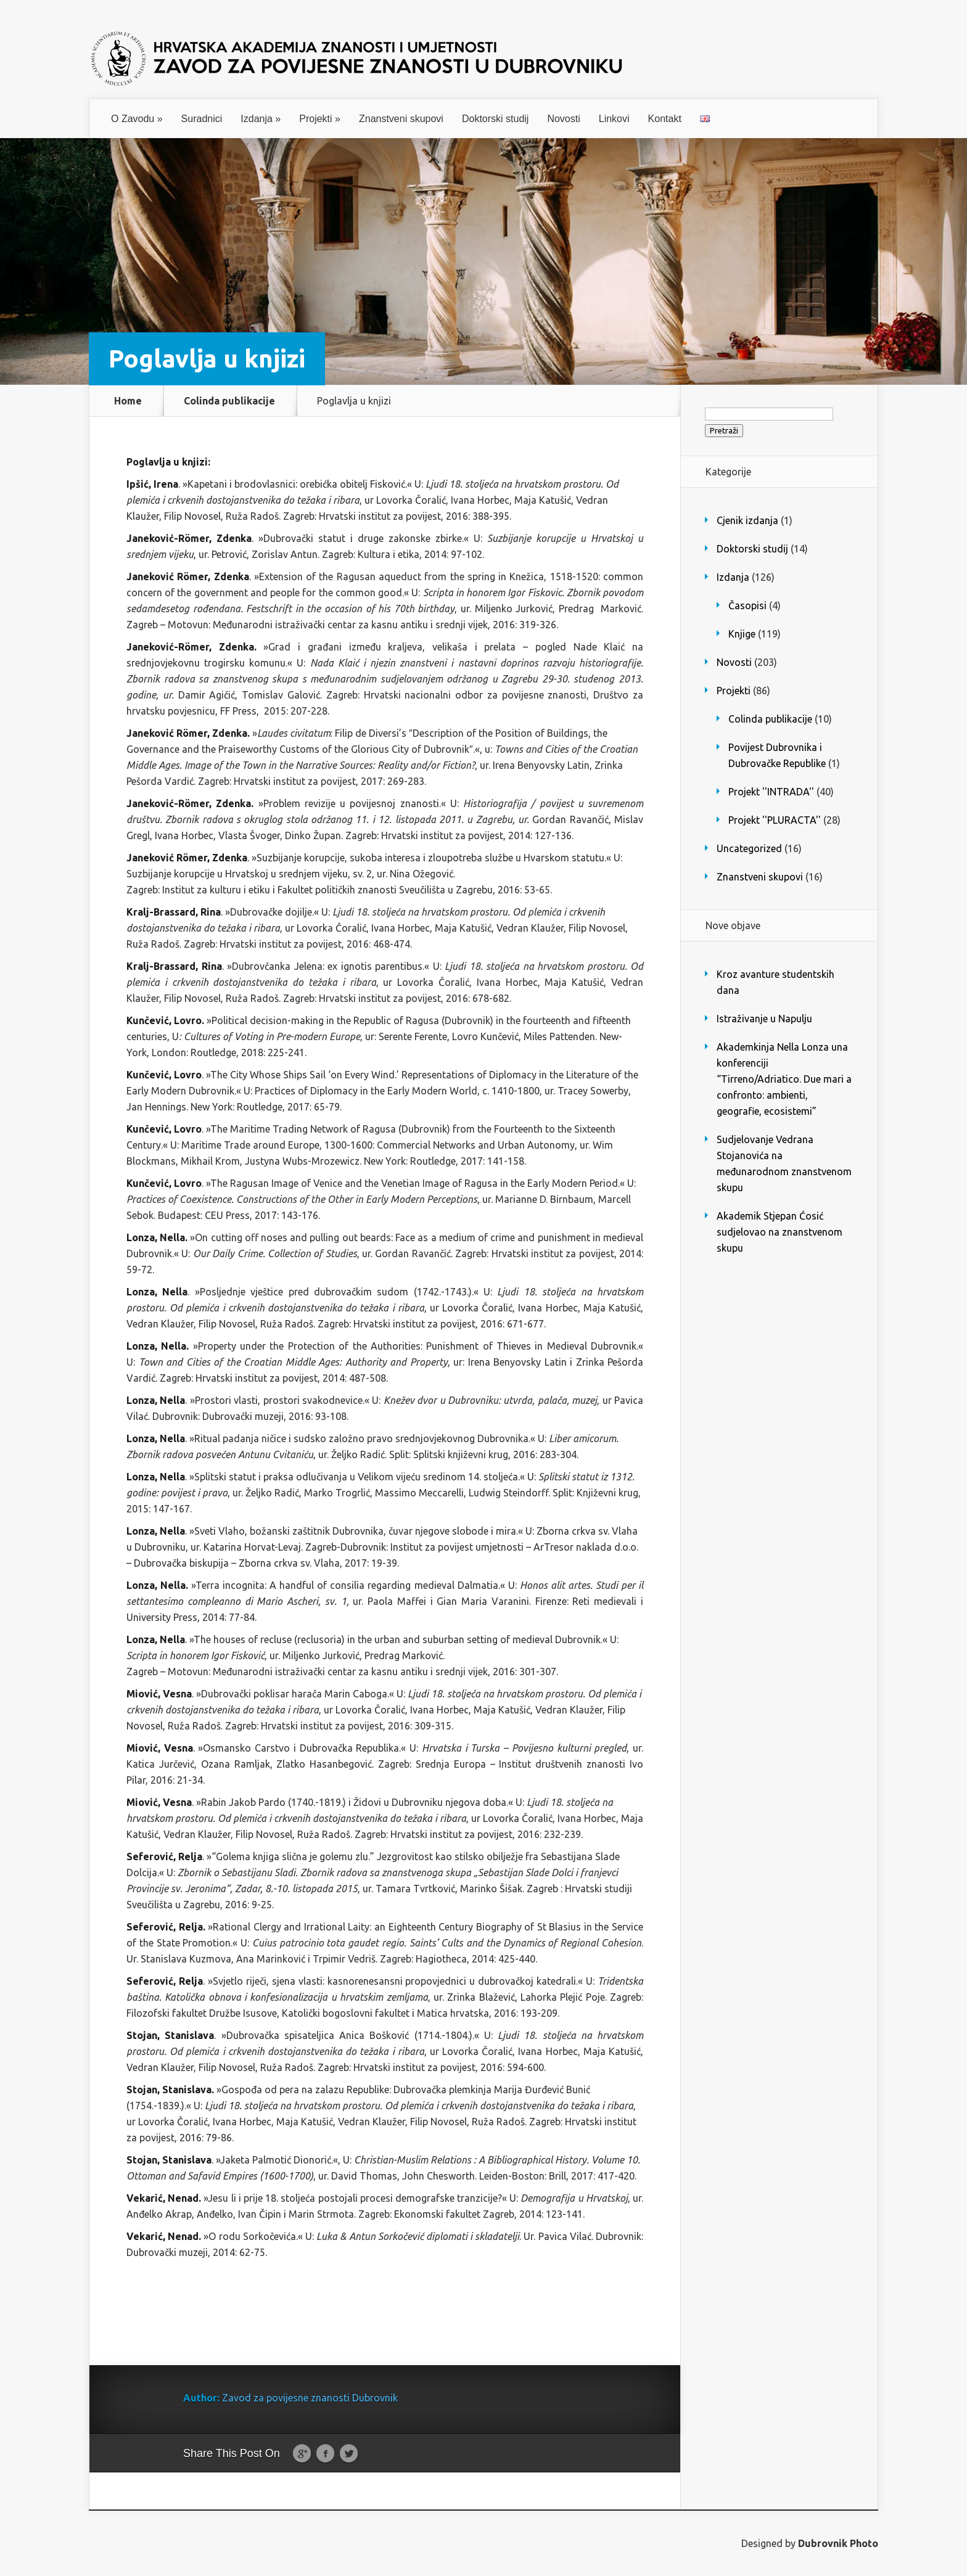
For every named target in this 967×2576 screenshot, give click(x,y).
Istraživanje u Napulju (764, 1018)
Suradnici (202, 118)
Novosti (563, 118)
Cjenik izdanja (747, 520)
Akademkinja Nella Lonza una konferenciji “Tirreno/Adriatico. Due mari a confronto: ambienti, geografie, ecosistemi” (784, 1079)
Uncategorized (749, 848)
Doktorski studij (495, 118)
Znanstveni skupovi (401, 118)
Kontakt (664, 118)
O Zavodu (137, 118)
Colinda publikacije (229, 401)
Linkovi (614, 118)
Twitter (348, 2454)
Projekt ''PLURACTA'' (774, 820)
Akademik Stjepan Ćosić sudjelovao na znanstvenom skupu (779, 1231)
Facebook (325, 2454)
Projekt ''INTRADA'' (771, 791)
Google (301, 2454)
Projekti (319, 118)
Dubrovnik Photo (838, 2543)
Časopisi (747, 605)
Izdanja (261, 118)
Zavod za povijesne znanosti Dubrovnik (310, 2397)
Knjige (741, 633)
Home (128, 401)
